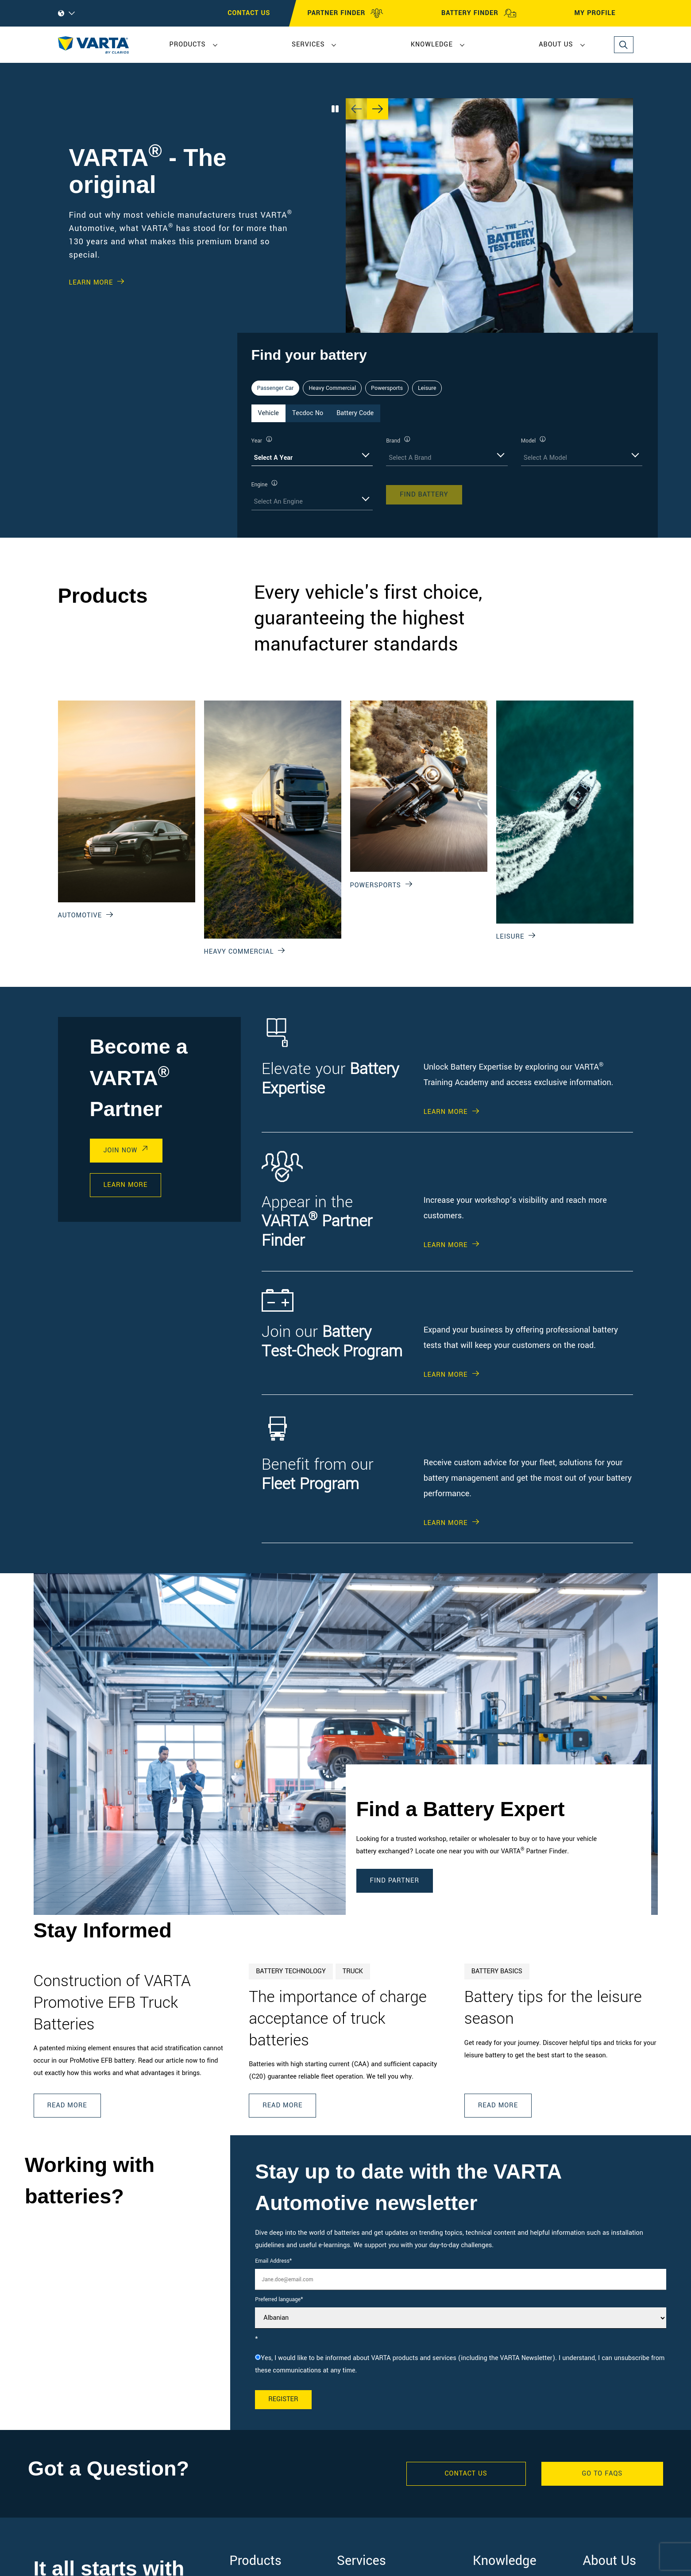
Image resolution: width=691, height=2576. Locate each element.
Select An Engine (278, 501)
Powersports (387, 388)
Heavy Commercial (332, 388)
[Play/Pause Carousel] (335, 108)
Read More (67, 2105)
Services (308, 44)
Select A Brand (410, 457)
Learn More (91, 282)
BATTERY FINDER (479, 13)
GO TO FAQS (602, 2473)
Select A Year (273, 457)
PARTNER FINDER (346, 13)
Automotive (80, 915)
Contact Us (466, 2473)
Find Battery (424, 494)
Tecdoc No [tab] (307, 413)
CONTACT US (249, 13)
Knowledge (432, 44)
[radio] (460, 2364)
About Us (556, 44)
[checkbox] (460, 2364)
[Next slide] (377, 108)
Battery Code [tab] (355, 413)
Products (188, 44)
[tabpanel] (447, 473)
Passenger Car (275, 388)
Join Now (121, 1150)
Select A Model (545, 457)
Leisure (427, 388)
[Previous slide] (356, 108)
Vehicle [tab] (268, 413)
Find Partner (394, 1880)
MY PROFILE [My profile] (602, 13)
